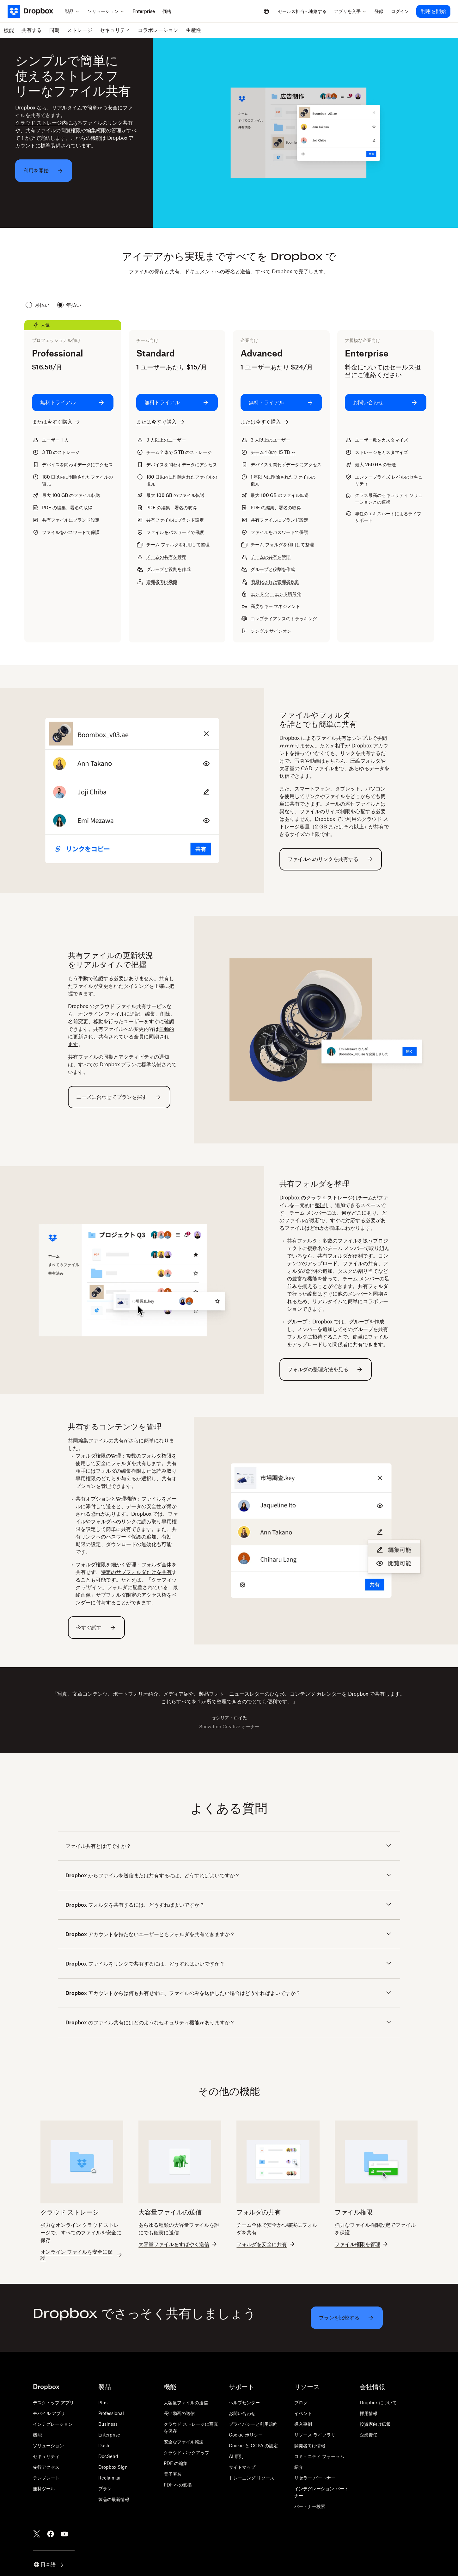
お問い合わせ (242, 2413)
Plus (102, 2402)
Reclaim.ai (109, 2477)
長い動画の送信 (179, 2413)
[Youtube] (64, 2534)
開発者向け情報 (309, 2445)
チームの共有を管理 (166, 557)
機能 (37, 2434)
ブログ (301, 2402)
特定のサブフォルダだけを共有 (136, 1572)
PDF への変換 (178, 2484)
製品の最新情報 (113, 2499)
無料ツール (44, 2488)
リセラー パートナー (314, 2477)
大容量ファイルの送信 (186, 2402)
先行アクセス (46, 2467)
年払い (69, 305)
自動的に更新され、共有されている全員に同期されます (121, 1036)
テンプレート (46, 2477)
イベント (303, 2413)
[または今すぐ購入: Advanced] (265, 422)
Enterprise (109, 2434)
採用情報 (368, 2413)
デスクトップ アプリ (53, 2402)
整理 (320, 1205)
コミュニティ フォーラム (319, 2456)
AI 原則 (236, 2456)
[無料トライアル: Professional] (72, 402)
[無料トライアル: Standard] (177, 402)
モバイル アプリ (49, 2413)
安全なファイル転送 (184, 2441)
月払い (38, 305)
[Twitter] (37, 2534)
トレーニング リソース (251, 2477)
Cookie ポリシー (246, 2434)
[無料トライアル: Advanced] (281, 402)
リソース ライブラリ (314, 2434)
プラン (105, 2488)
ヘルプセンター (244, 2402)
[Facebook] (51, 2534)
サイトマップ (242, 2467)
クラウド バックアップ (186, 2452)
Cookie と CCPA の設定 (253, 2445)
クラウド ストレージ (38, 123)
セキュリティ (46, 2456)
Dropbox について (378, 2402)
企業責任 (368, 2434)
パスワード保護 (123, 1536)
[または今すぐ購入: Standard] (161, 422)
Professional (111, 2413)
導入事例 (303, 2424)
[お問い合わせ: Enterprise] (385, 402)
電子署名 (172, 2474)
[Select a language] (266, 11)
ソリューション (48, 2445)
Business (108, 2424)
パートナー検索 (309, 2506)
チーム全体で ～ (273, 452)
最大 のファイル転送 (71, 495)
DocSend (108, 2456)
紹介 (298, 2467)
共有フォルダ (332, 1256)
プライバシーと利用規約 (253, 2424)
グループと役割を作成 (168, 569)
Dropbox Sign (113, 2467)
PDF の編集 (175, 2463)
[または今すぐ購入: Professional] (56, 422)
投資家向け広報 (375, 2424)
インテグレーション (53, 2424)
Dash (103, 2445)
